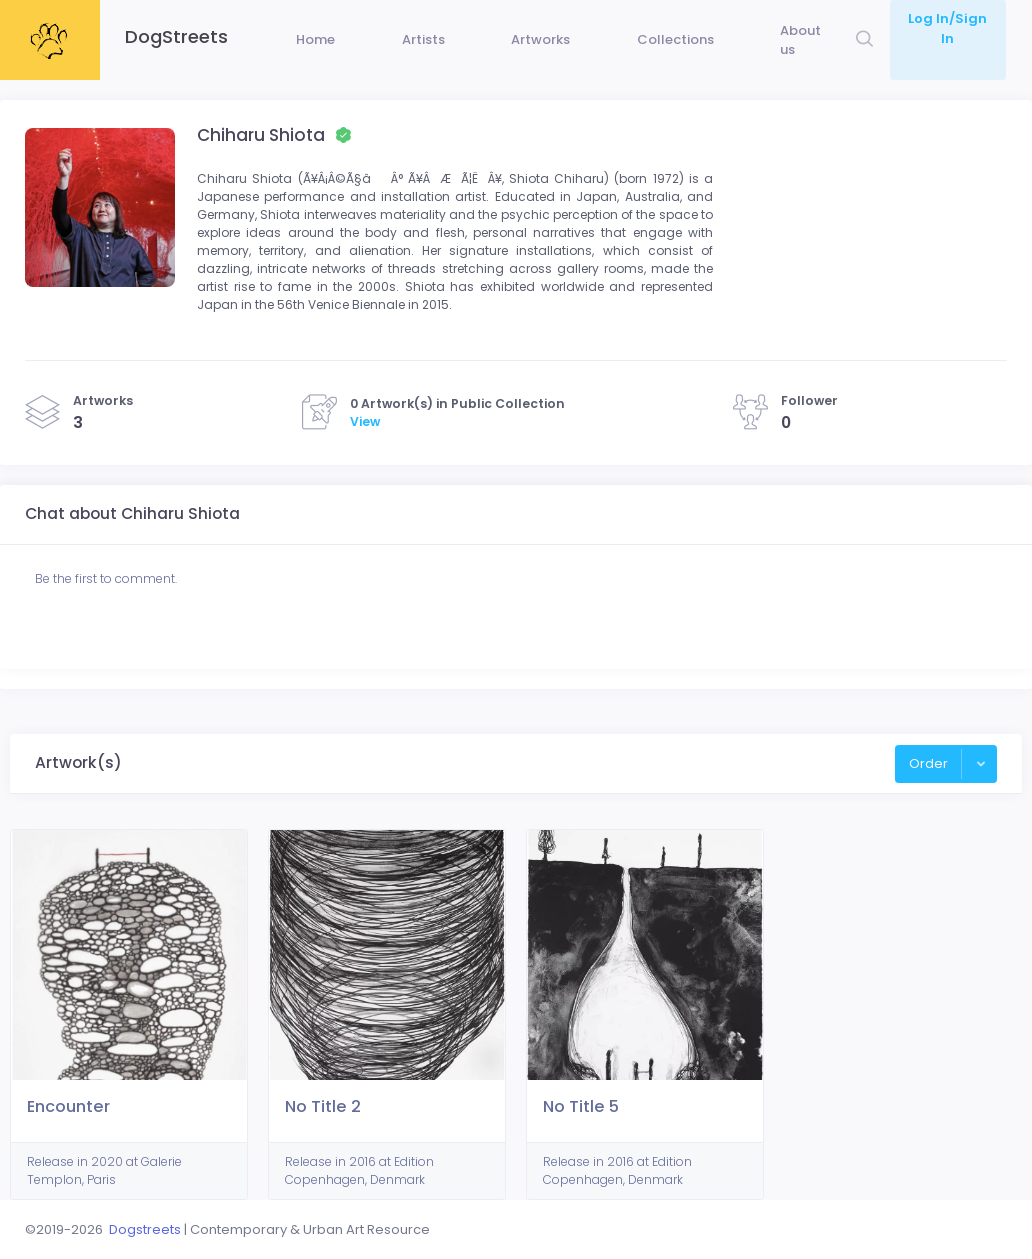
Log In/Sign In (944, 18)
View (365, 463)
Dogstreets (145, 1229)
